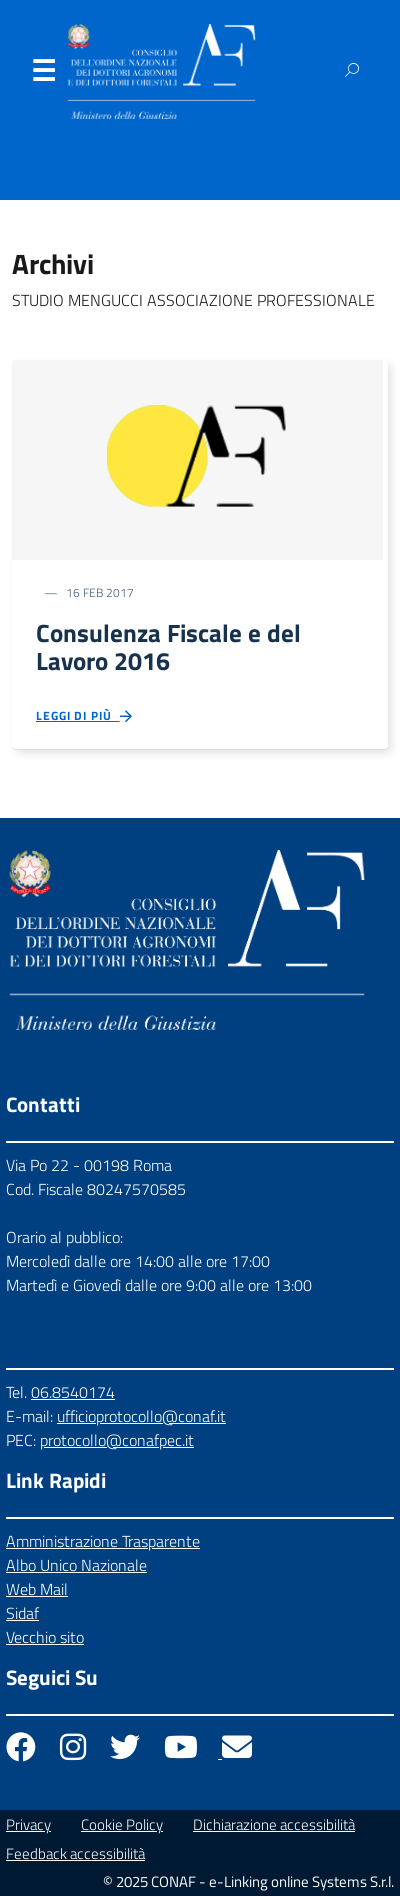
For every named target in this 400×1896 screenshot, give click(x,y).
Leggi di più (85, 716)
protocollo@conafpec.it (117, 1440)
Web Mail (37, 1589)
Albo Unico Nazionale (76, 1565)
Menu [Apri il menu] (43, 75)
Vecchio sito (45, 1637)
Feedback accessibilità (75, 1853)
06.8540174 (73, 1392)
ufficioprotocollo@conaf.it (141, 1416)
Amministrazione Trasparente (103, 1541)
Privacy (28, 1824)
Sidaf (22, 1613)
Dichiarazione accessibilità (274, 1824)
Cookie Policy (122, 1824)
